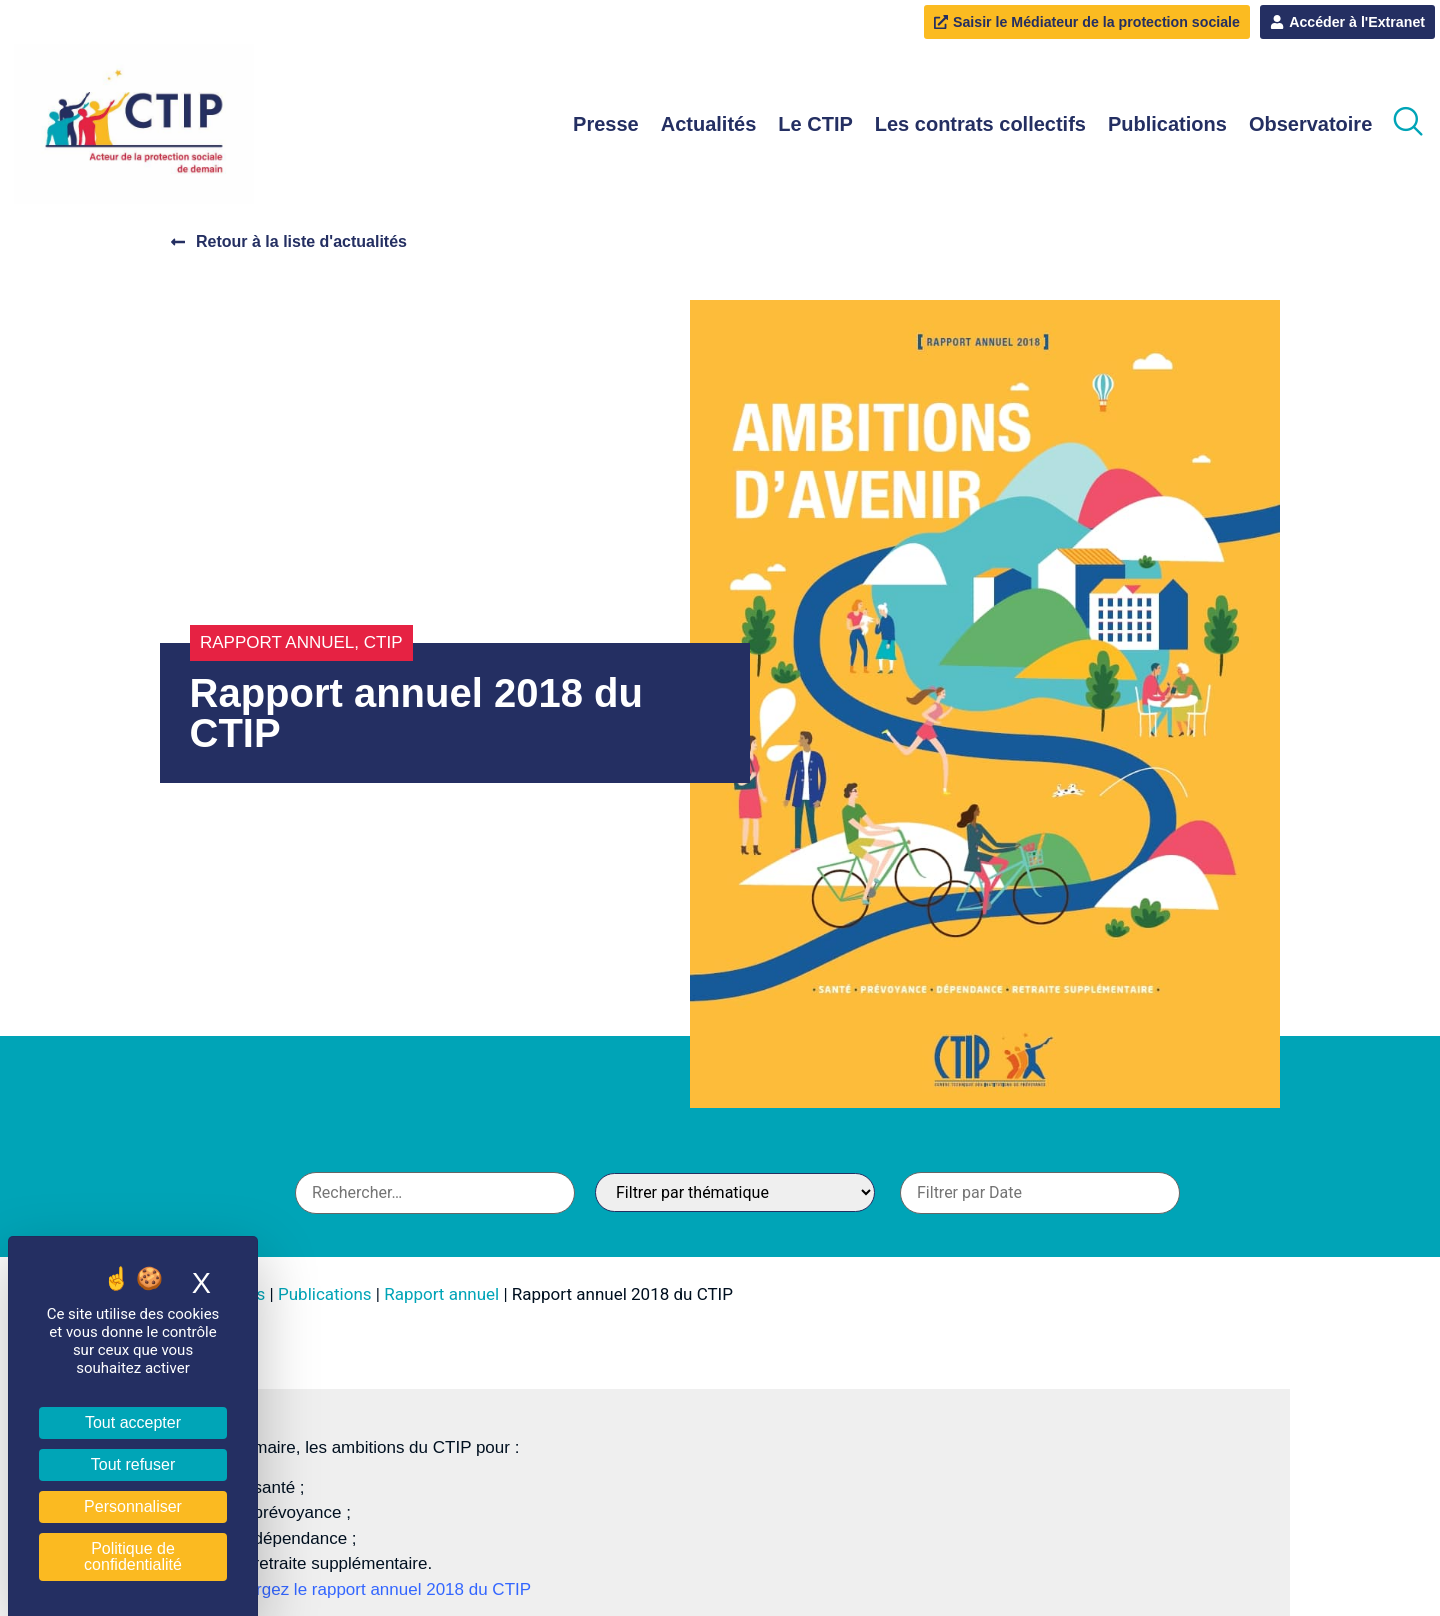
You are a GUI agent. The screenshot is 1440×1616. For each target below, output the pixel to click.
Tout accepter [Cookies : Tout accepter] (133, 1422)
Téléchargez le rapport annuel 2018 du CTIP (363, 1590)
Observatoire (1310, 125)
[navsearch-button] (1408, 125)
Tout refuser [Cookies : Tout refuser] (133, 1464)
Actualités (709, 125)
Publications (1167, 125)
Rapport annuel (277, 643)
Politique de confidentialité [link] (133, 1556)
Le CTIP (815, 125)
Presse (606, 125)
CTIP (383, 643)
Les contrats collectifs (980, 125)
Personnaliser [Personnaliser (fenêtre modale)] (133, 1506)
